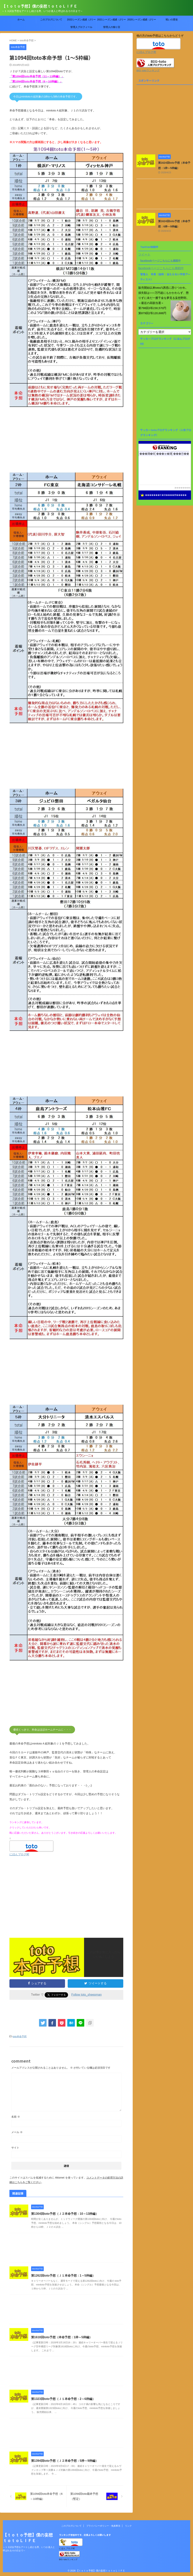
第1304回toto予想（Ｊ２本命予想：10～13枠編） (64, 2213)
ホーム (21, 19)
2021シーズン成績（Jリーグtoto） (111, 20)
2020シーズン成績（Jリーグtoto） (141, 20)
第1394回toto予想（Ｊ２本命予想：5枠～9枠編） (64, 2460)
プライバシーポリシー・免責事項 (103, 2526)
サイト (15, 2147)
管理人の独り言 (111, 27)
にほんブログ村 (19, 1854)
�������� (182, 488)
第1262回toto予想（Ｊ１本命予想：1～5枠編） (63, 2275)
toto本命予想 (20, 2036)
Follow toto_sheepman (86, 1994)
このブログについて (51, 19)
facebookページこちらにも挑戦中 (160, 260)
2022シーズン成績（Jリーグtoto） (81, 20)
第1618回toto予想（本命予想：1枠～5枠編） (61, 2337)
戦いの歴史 (172, 19)
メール (17, 2132)
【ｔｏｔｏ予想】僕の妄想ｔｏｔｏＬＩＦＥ (39, 6)
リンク (128, 2526)
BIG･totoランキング (148, 70)
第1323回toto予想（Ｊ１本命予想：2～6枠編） (63, 2398)
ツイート (144, 254)
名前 (15, 2116)
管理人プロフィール (81, 27)
